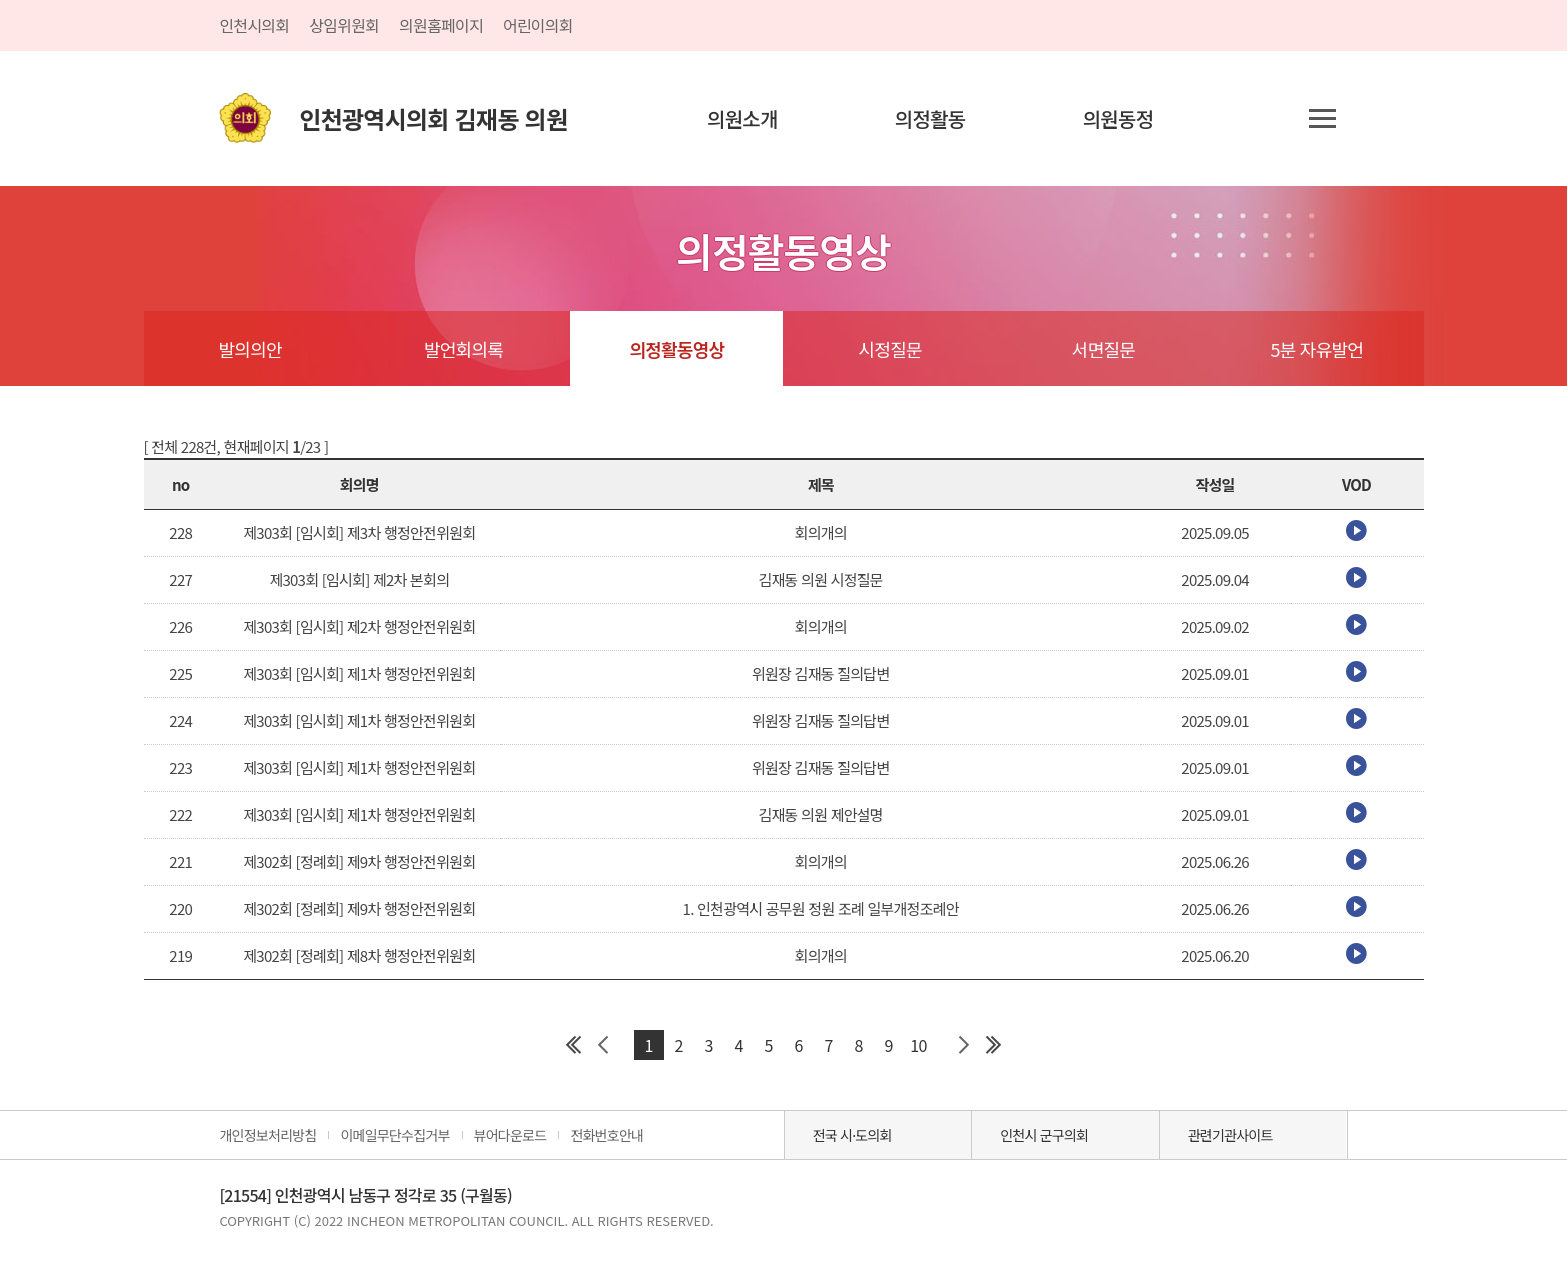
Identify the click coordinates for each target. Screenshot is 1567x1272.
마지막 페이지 (994, 1045)
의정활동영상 (676, 349)
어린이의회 (538, 25)
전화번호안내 (606, 1135)
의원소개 (742, 118)
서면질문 (1103, 349)
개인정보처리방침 (267, 1135)
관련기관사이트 (1230, 1135)
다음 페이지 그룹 (964, 1045)
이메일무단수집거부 (394, 1135)
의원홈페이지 (441, 25)
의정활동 (930, 118)
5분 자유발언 (1317, 349)
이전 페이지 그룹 (604, 1045)
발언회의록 (463, 349)
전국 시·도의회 (852, 1135)
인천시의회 (254, 25)
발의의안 (250, 349)
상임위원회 (344, 25)
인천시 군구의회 (1044, 1135)
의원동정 (1118, 118)
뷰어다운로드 (510, 1135)
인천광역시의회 (433, 118)
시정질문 (890, 349)
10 (918, 1045)
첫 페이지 (574, 1045)
